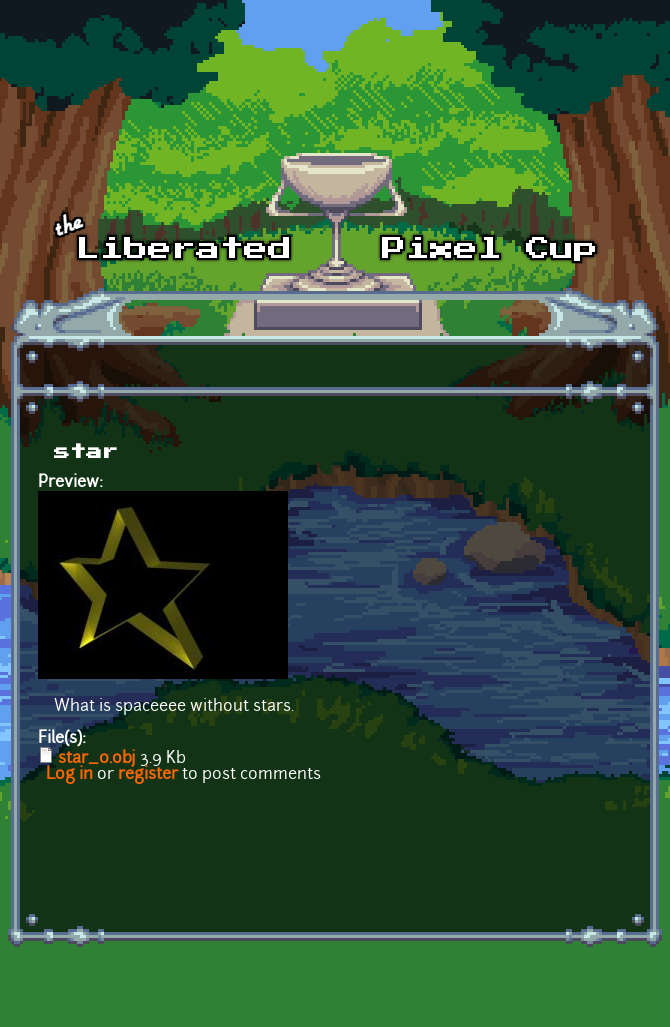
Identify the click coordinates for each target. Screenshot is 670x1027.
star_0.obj (97, 759)
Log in (69, 775)
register (148, 775)
